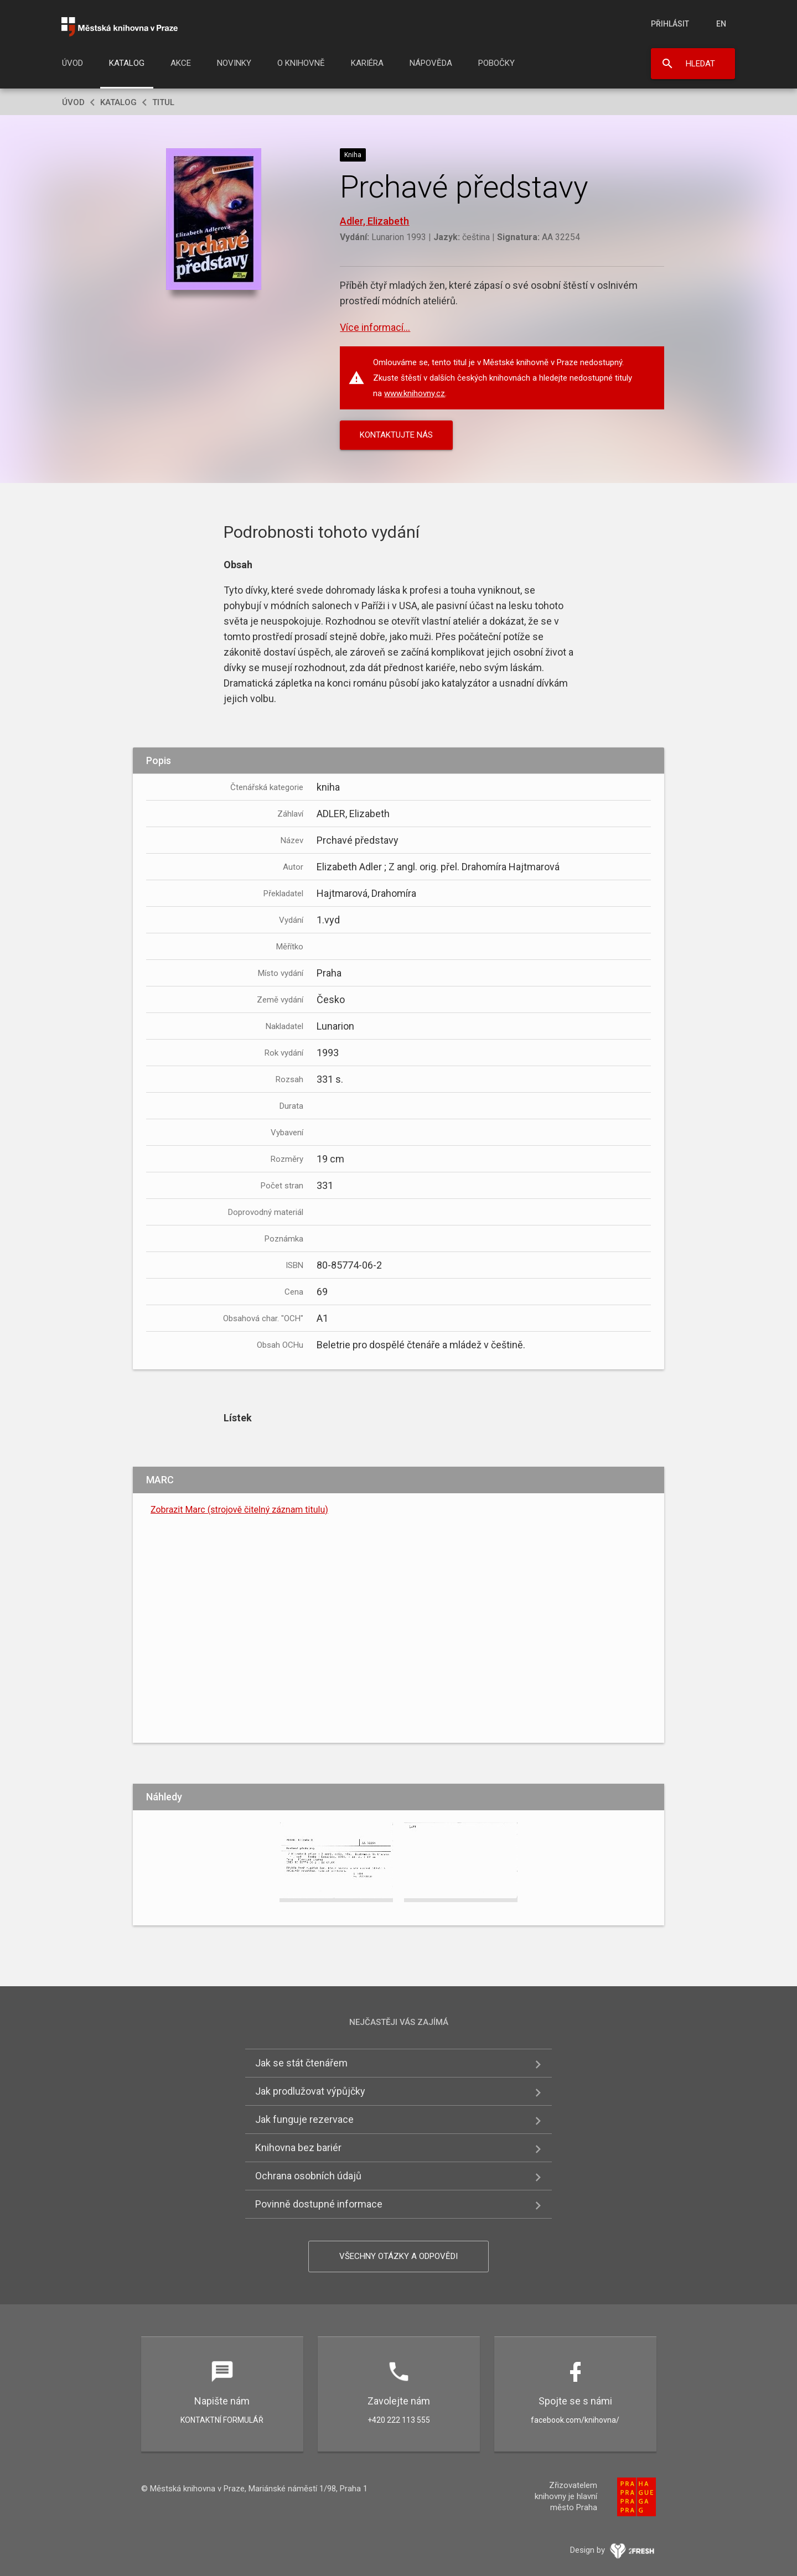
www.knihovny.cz (414, 393)
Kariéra (367, 63)
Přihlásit (670, 23)
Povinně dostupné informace (318, 2204)
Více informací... (375, 327)
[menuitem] (72, 66)
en (721, 23)
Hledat (700, 64)
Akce (180, 63)
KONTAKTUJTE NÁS (396, 435)
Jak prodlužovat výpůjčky (310, 2091)
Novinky (234, 63)
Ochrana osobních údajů (308, 2176)
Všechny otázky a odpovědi (398, 2256)
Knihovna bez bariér (298, 2147)
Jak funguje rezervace (304, 2119)
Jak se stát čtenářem (301, 2063)
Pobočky (496, 63)
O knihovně (301, 63)
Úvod (72, 63)
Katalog (126, 63)
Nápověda (431, 63)
